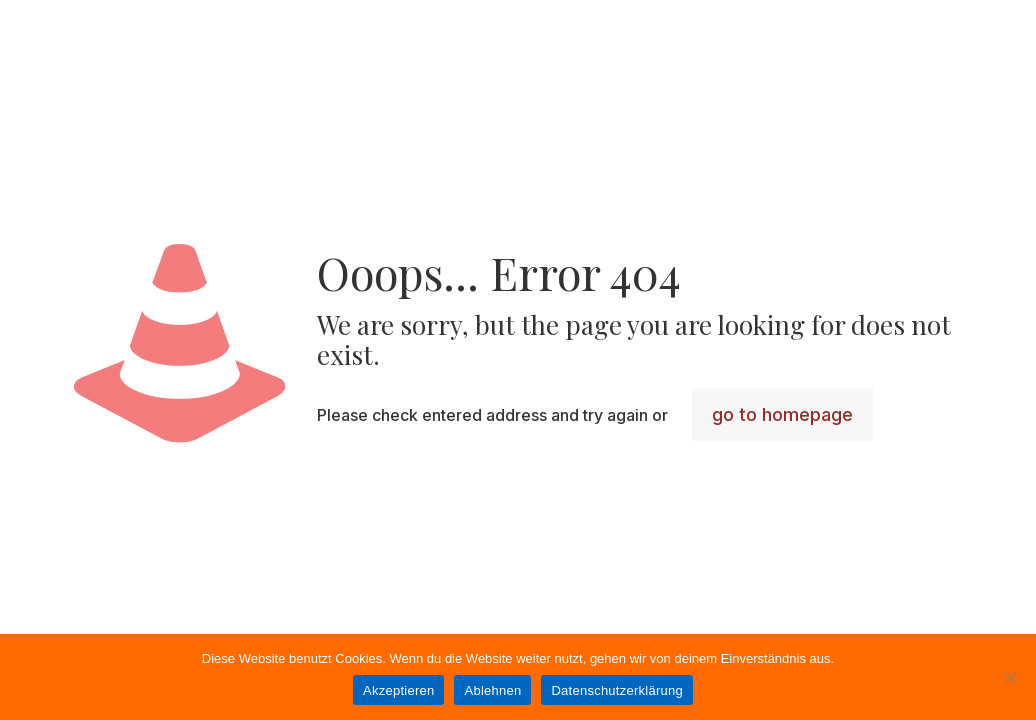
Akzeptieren (398, 690)
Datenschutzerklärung (616, 690)
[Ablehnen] (1011, 677)
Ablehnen (492, 690)
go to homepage (782, 414)
